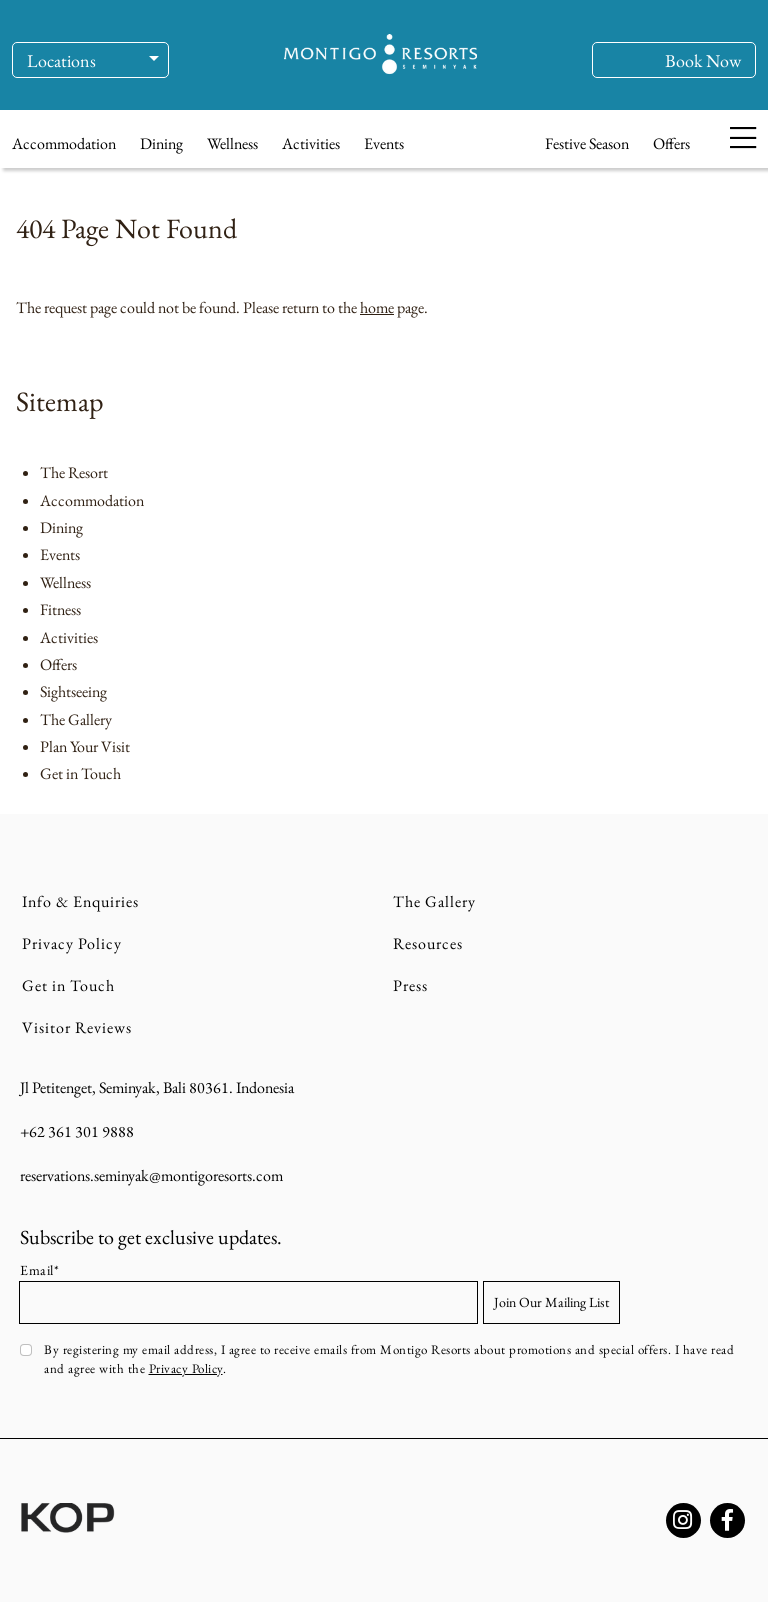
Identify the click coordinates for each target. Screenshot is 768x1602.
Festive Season (587, 143)
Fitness (60, 609)
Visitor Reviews (77, 1027)
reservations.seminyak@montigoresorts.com (151, 1175)
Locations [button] (61, 60)
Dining (161, 143)
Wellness (232, 143)
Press (410, 985)
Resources (428, 943)
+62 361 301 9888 (77, 1131)
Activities (311, 143)
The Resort (74, 472)
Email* (39, 1270)
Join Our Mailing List (551, 1302)
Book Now (703, 60)
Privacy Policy (72, 943)
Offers (671, 143)
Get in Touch (80, 773)
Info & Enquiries (80, 901)
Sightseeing (73, 691)
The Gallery (76, 719)
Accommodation (64, 143)
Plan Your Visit (85, 746)
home (377, 307)
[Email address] (248, 1302)
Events (384, 143)
